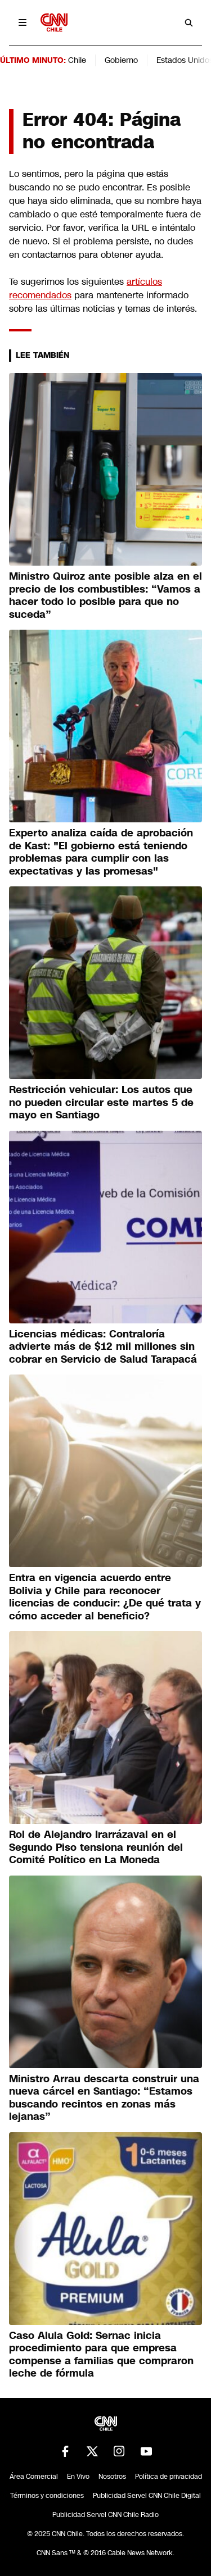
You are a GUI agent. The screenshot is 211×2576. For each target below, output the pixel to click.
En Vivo (78, 2476)
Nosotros (112, 2476)
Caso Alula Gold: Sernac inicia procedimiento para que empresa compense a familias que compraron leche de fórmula (101, 2354)
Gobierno (121, 60)
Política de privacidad (168, 2476)
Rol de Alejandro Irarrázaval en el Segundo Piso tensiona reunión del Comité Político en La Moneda (96, 1847)
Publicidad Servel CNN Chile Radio (105, 2514)
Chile (77, 60)
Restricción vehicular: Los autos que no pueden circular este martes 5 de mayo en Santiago (101, 1102)
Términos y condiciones (47, 2495)
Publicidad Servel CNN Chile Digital (147, 2495)
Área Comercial (34, 2476)
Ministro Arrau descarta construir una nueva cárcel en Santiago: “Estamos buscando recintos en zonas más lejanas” (104, 2098)
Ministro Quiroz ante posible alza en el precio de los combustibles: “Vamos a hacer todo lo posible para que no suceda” (105, 595)
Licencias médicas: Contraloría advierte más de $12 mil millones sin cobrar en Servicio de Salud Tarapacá (103, 1347)
